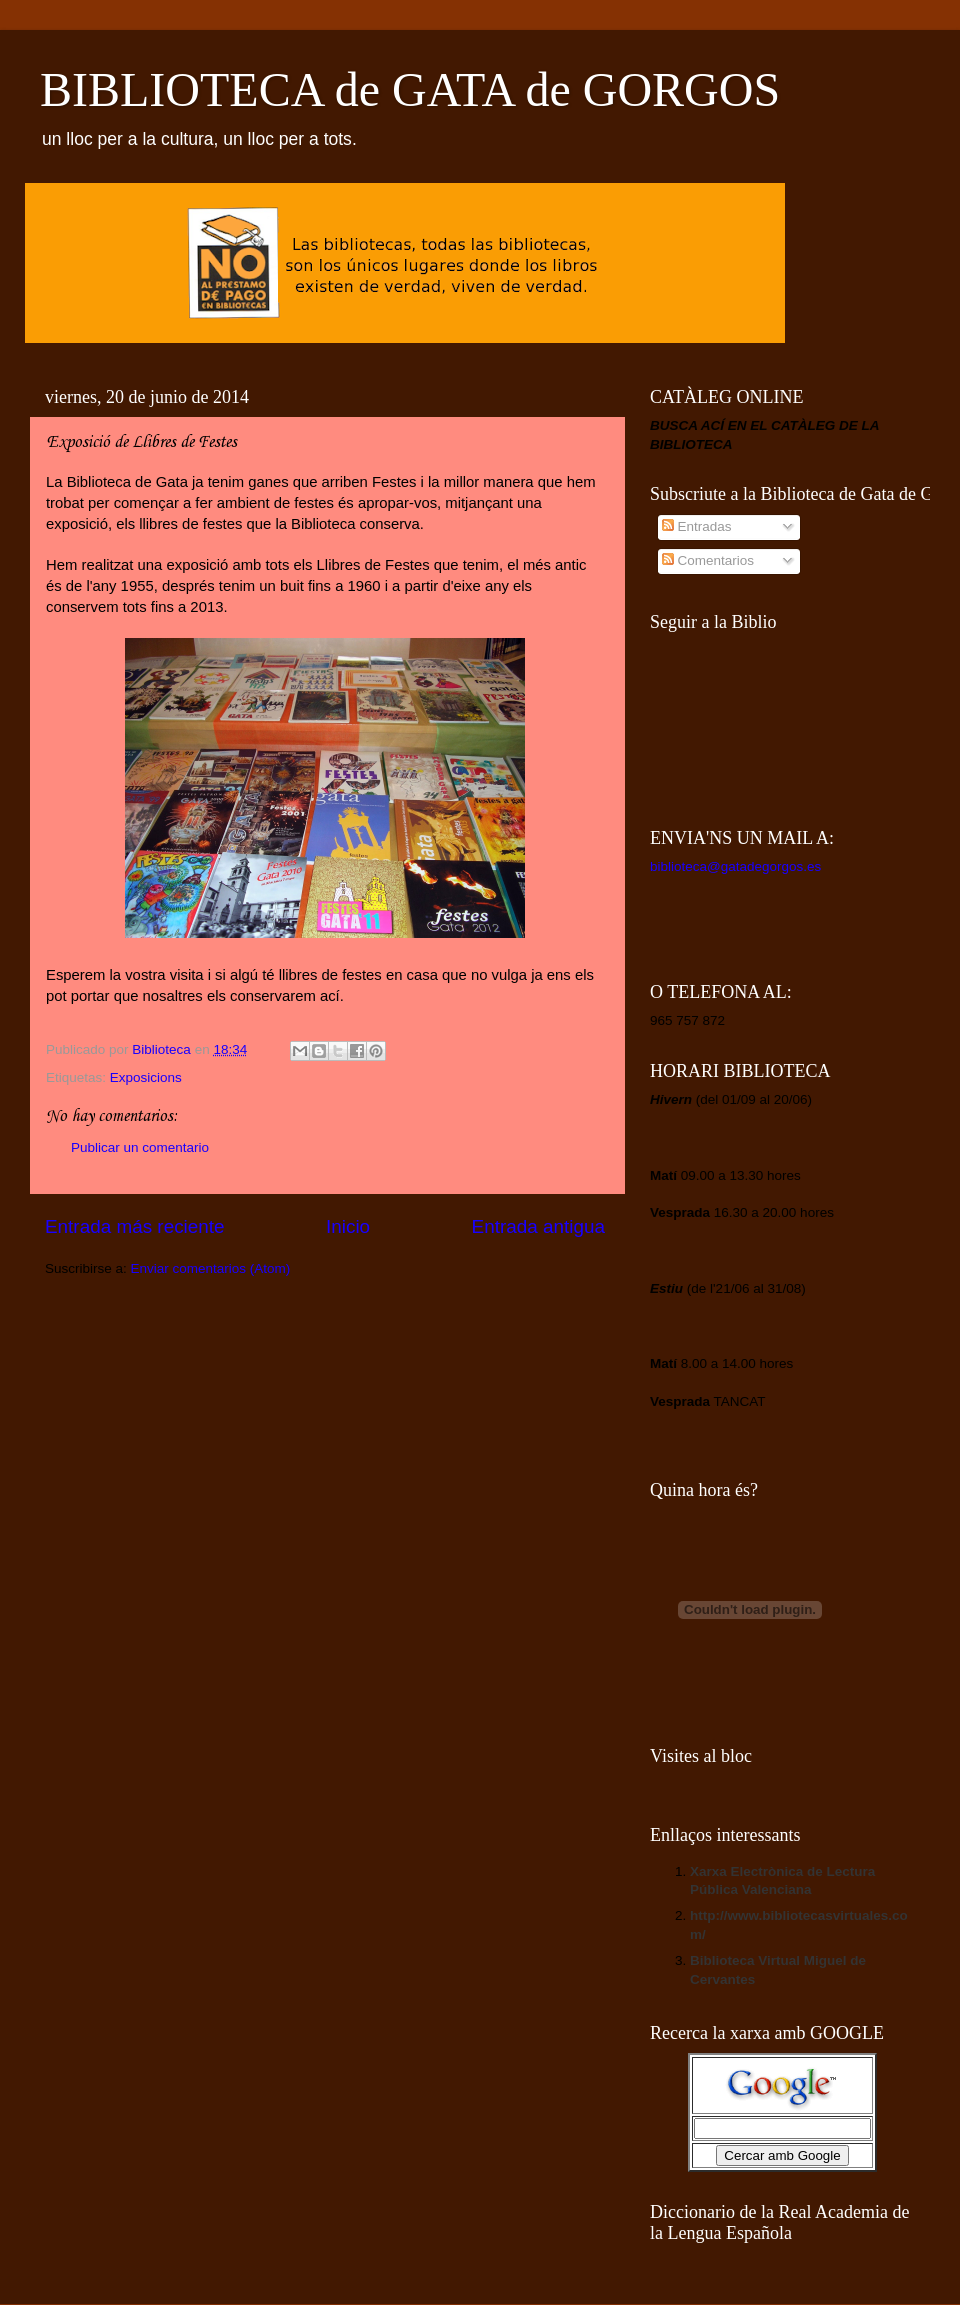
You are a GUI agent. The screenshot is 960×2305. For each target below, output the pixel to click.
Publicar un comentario (140, 1147)
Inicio (348, 1226)
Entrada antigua (538, 1226)
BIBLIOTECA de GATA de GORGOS (410, 89)
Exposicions (146, 1077)
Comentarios (708, 560)
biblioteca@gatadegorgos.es (735, 866)
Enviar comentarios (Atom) (211, 1268)
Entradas (697, 526)
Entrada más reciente (135, 1226)
